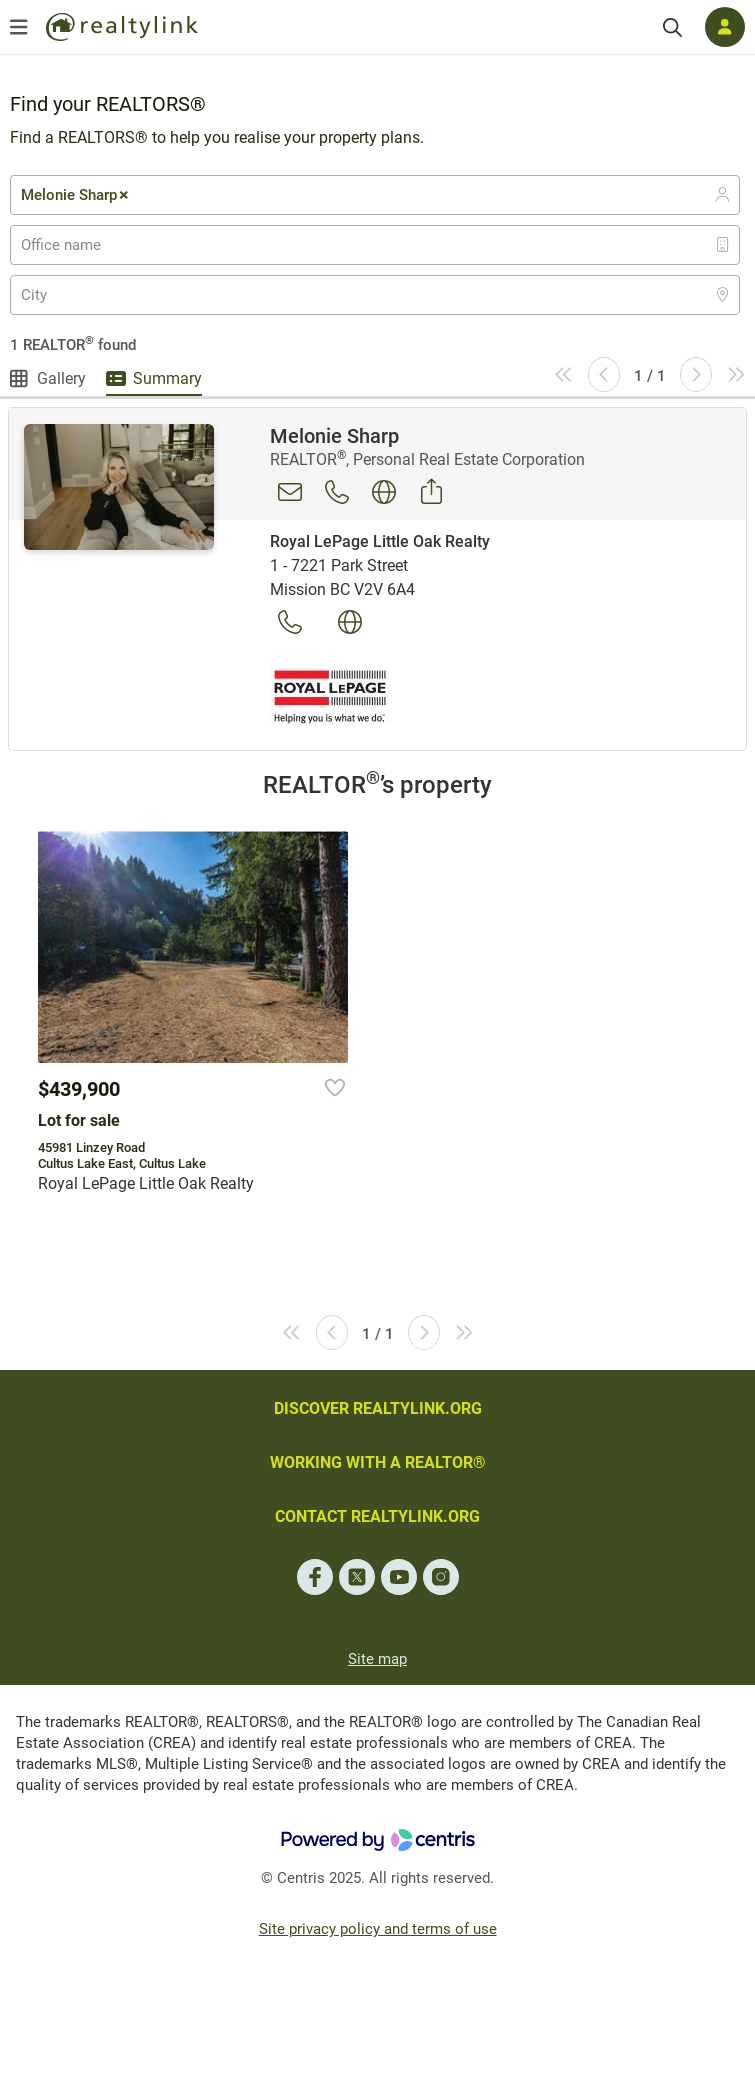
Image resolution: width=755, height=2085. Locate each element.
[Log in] (725, 27)
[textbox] (73, 245)
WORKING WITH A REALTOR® (378, 1462)
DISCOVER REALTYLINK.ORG (378, 1408)
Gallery (61, 378)
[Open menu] (19, 27)
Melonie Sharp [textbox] (76, 195)
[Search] (672, 27)
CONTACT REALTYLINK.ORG (377, 1516)
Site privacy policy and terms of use (378, 1929)
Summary (167, 378)
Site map (377, 1659)
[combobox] (375, 195)
